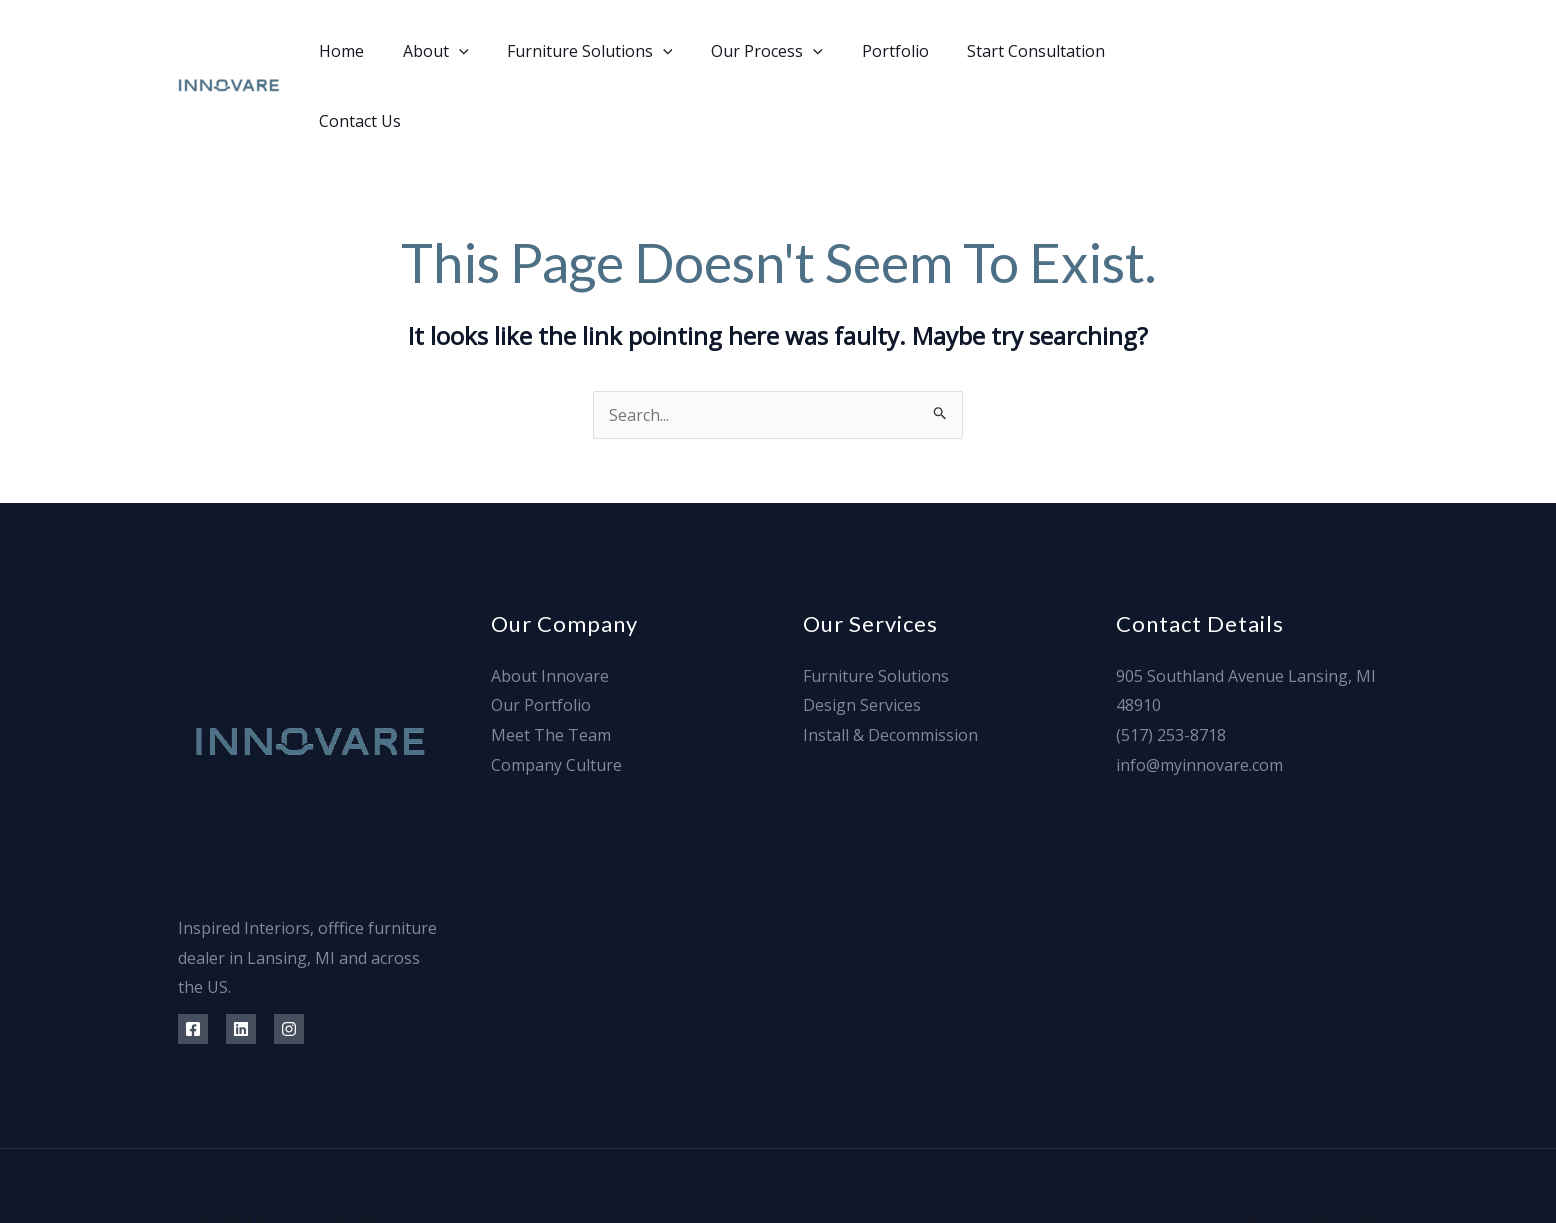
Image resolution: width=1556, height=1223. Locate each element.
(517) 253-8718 (1171, 665)
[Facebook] (1235, 51)
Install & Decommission (890, 665)
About (435, 51)
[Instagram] (1325, 51)
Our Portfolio (541, 635)
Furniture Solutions (583, 51)
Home (347, 51)
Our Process (753, 51)
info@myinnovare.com (1199, 695)
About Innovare (550, 606)
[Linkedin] (1280, 51)
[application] (458, 51)
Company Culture (556, 695)
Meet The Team (551, 665)
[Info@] (1370, 51)
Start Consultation (1009, 51)
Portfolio (874, 51)
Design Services (862, 635)
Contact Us (1151, 51)
